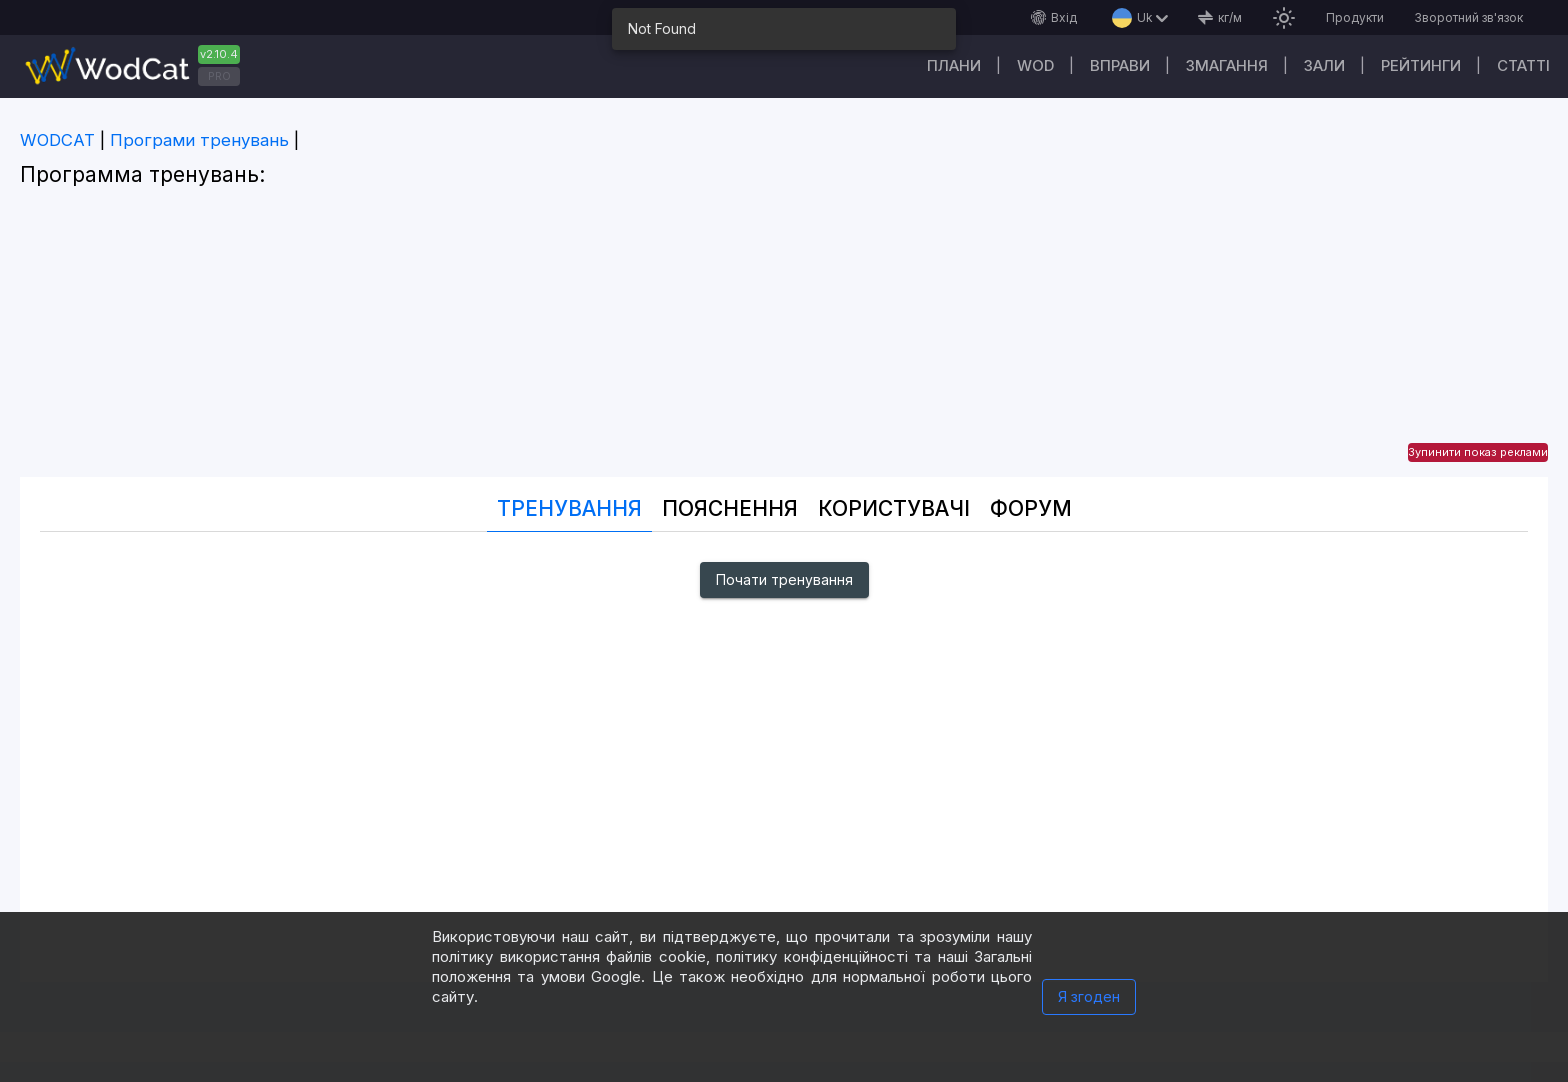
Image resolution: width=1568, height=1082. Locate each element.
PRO (219, 76)
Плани (954, 65)
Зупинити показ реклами (1478, 452)
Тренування (569, 508)
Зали (1324, 65)
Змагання (1227, 65)
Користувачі (894, 508)
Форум (1031, 508)
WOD (1035, 65)
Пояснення (730, 508)
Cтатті (1523, 65)
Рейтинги (1421, 65)
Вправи (1120, 65)
